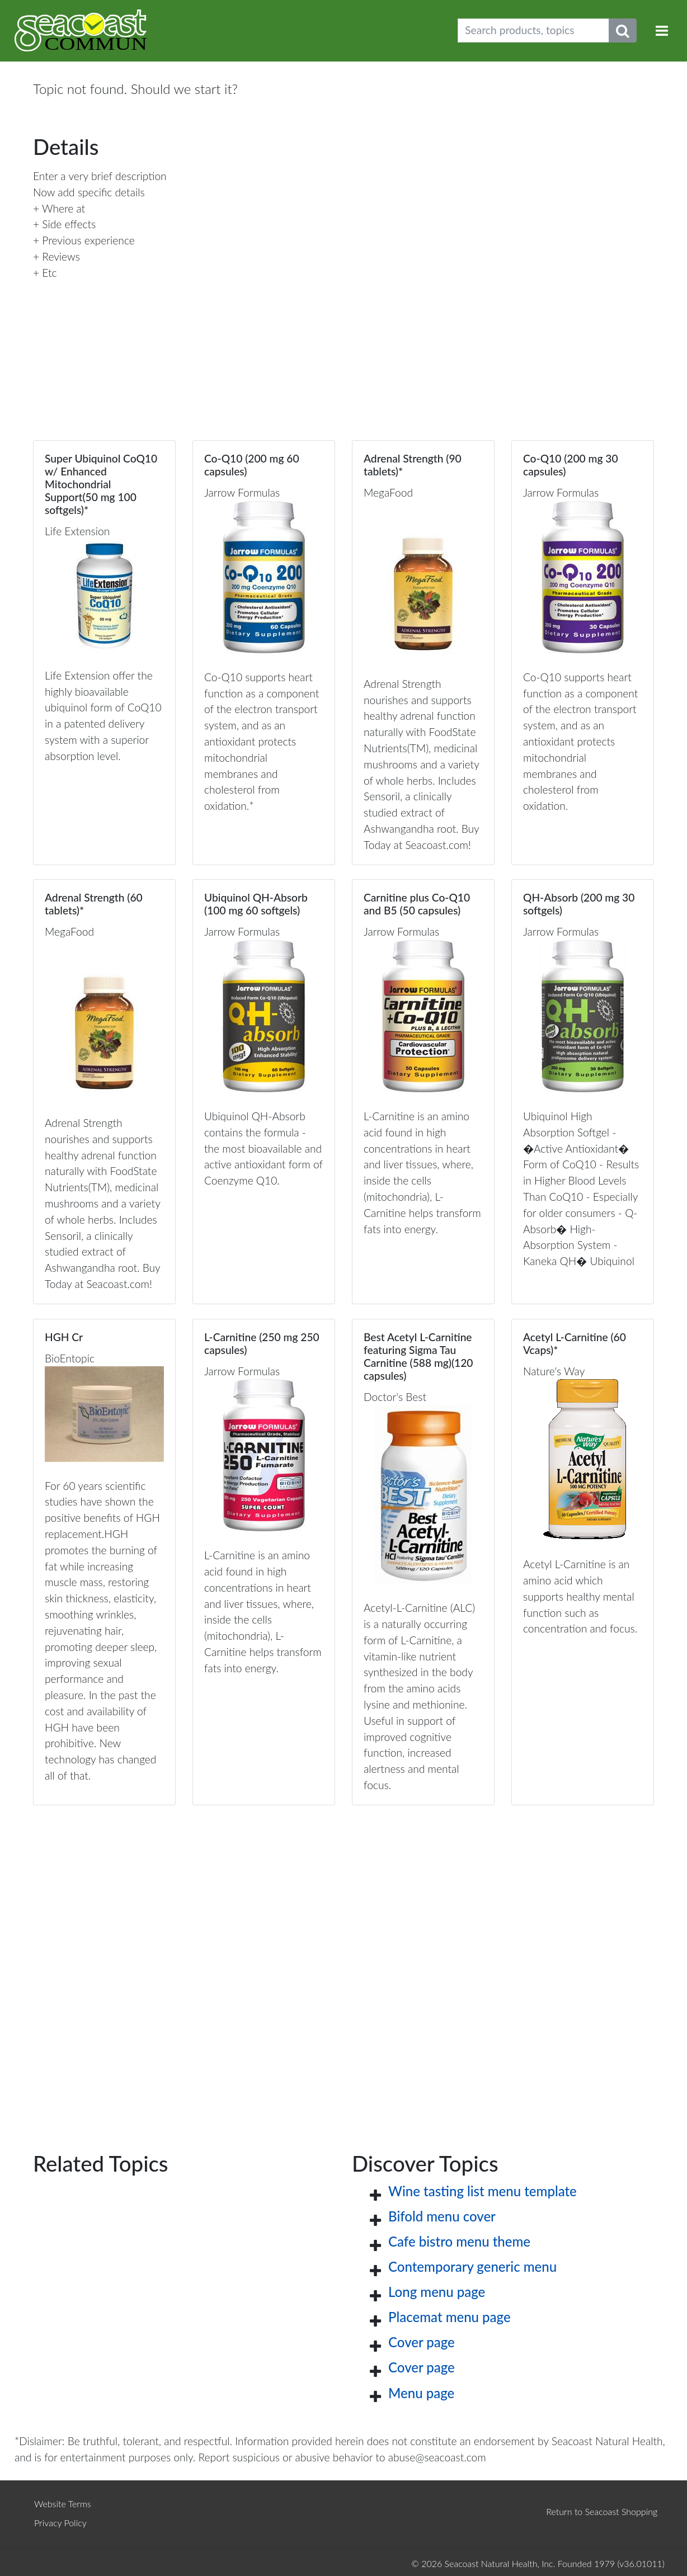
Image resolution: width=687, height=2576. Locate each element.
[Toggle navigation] (661, 30)
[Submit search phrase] (623, 30)
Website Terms (62, 2503)
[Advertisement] (343, 1960)
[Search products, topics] (533, 30)
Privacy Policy (60, 2522)
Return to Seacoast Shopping (601, 2511)
